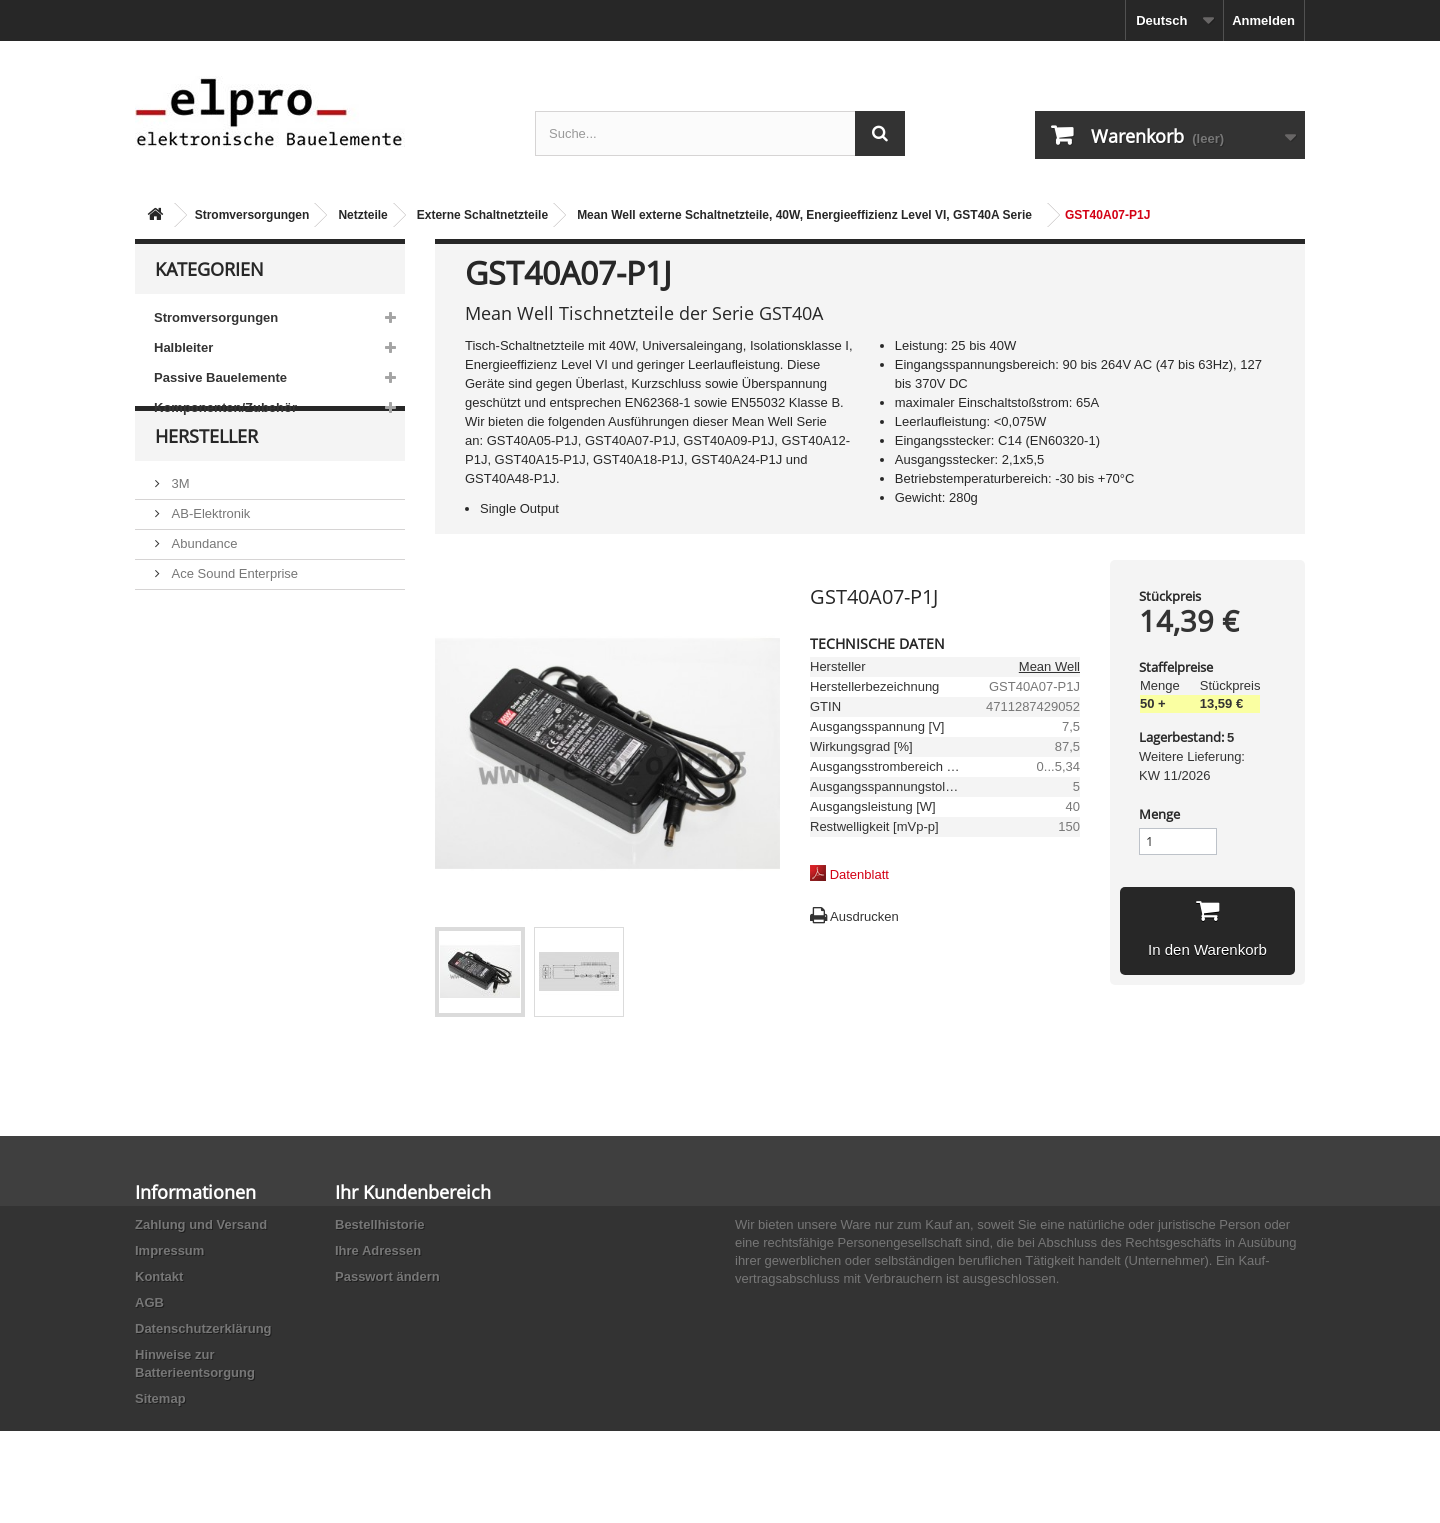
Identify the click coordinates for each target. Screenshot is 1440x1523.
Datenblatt (859, 874)
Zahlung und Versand (201, 1224)
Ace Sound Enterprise (233, 611)
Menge (1159, 814)
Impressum (169, 1250)
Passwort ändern (387, 1276)
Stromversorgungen (252, 215)
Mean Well (1049, 666)
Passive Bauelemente (220, 377)
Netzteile (362, 215)
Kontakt (159, 1276)
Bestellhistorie (380, 1224)
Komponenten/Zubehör (225, 407)
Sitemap (160, 1398)
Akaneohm (201, 701)
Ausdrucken (864, 916)
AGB (149, 1302)
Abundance (202, 581)
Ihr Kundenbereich (413, 1192)
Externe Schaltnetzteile (482, 215)
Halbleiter (183, 347)
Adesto (190, 671)
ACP (183, 641)
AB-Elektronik (209, 551)
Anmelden (1263, 20)
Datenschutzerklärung (203, 1328)
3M (179, 521)
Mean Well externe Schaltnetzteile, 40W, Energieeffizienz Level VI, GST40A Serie (804, 215)
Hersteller (206, 482)
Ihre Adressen (378, 1250)
